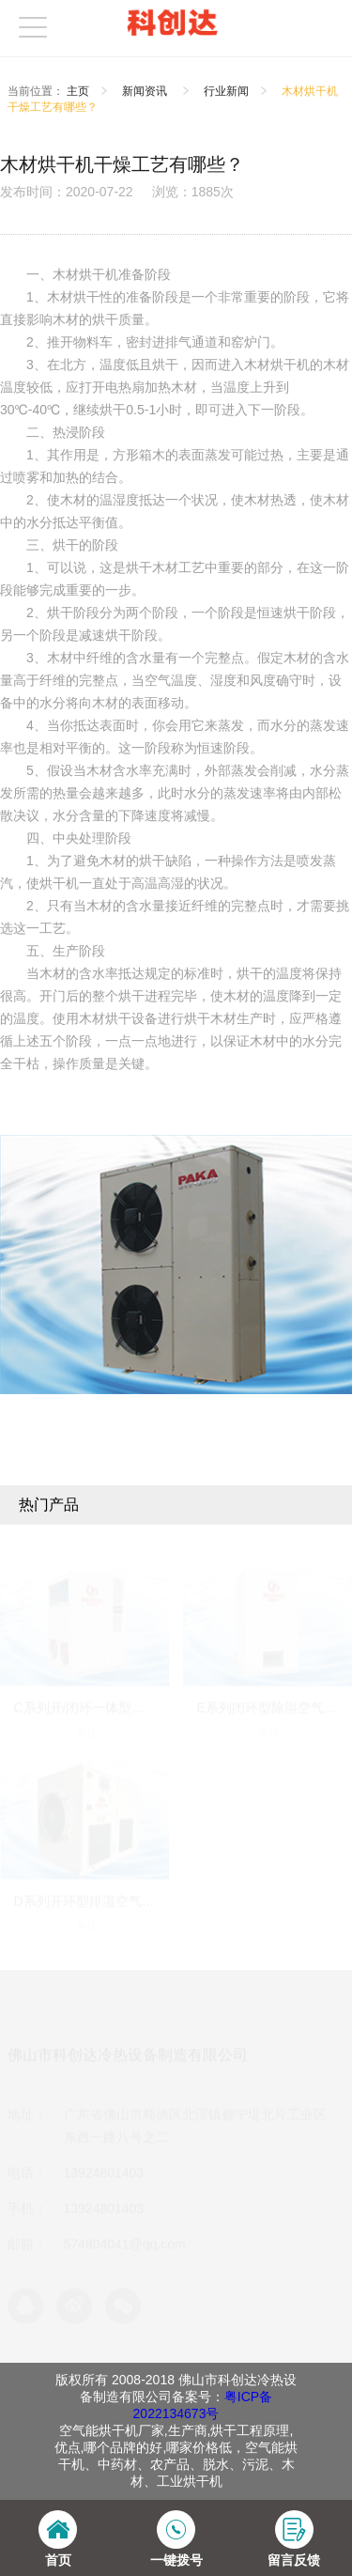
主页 (78, 91)
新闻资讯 (146, 91)
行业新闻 (226, 91)
